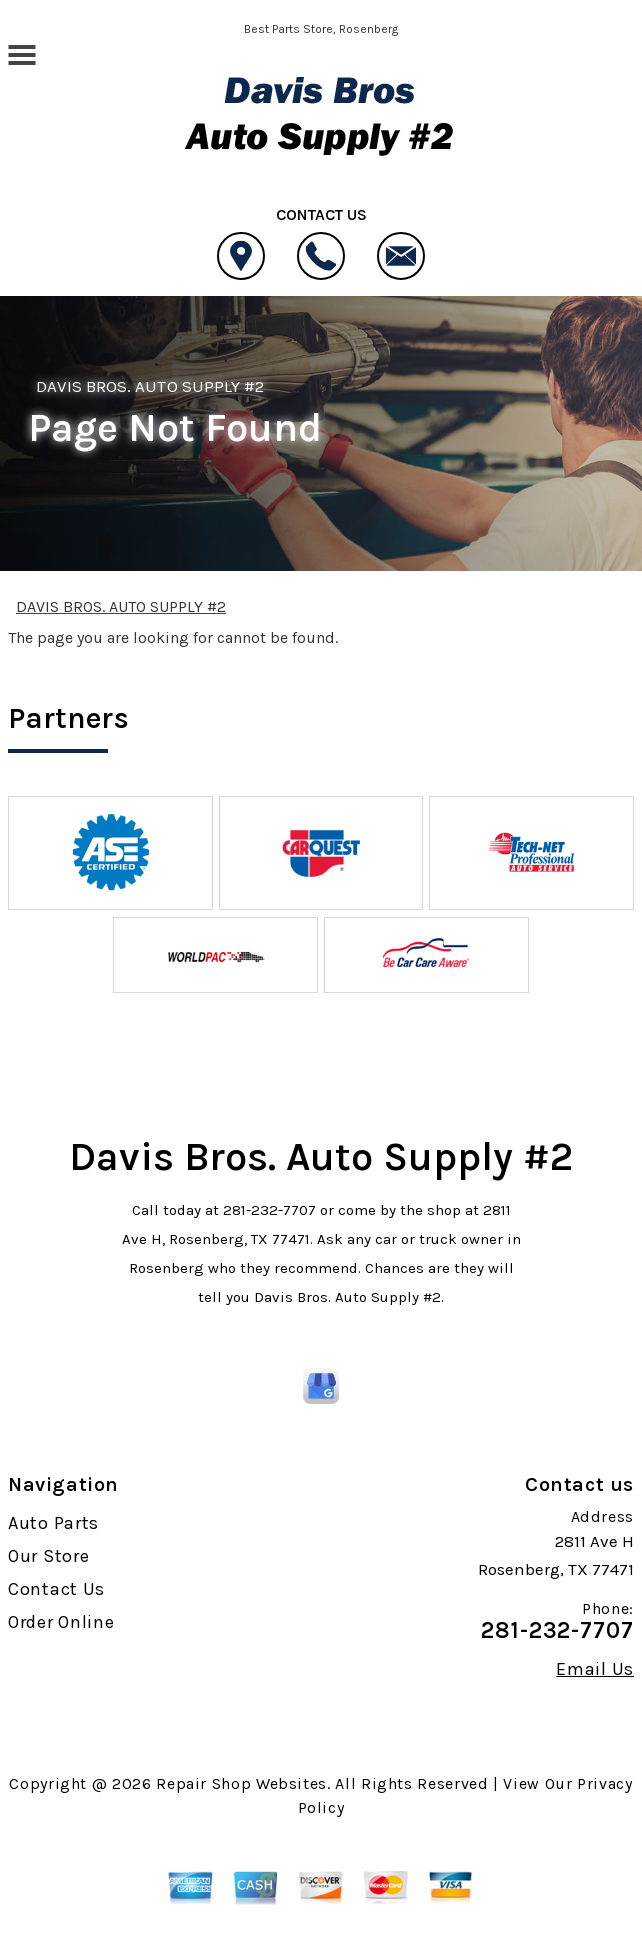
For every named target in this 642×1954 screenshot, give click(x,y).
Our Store (48, 1556)
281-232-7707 (269, 1210)
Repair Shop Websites (241, 1783)
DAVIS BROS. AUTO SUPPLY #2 (150, 386)
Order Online (61, 1622)
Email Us (595, 1669)
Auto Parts (53, 1523)
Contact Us (56, 1589)
